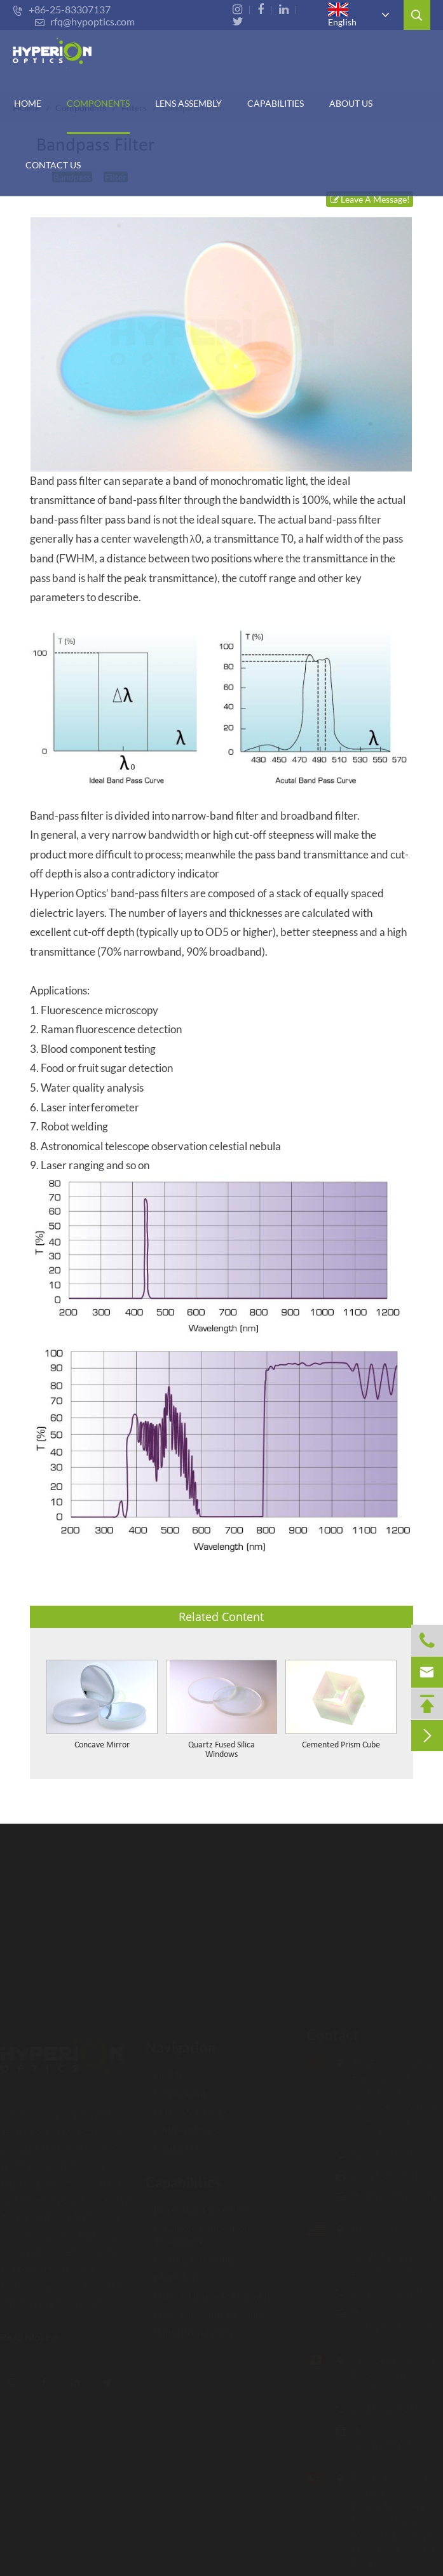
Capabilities (183, 2176)
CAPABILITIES (275, 103)
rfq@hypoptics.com (84, 21)
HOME (27, 103)
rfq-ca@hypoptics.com (386, 2437)
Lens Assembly (188, 103)
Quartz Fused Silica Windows (221, 1749)
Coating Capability (191, 2253)
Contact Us (53, 164)
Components (98, 103)
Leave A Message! (369, 199)
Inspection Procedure (197, 2204)
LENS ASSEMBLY (187, 2106)
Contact (327, 2035)
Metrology (173, 2271)
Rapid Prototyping (190, 2327)
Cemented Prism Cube (341, 1745)
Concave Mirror (102, 1745)
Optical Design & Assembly (209, 2290)
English (342, 15)
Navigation (181, 2042)
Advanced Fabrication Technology (198, 2228)
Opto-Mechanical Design (205, 2308)
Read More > (35, 2337)
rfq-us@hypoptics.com (387, 2320)
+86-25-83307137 (62, 9)
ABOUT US (350, 103)
